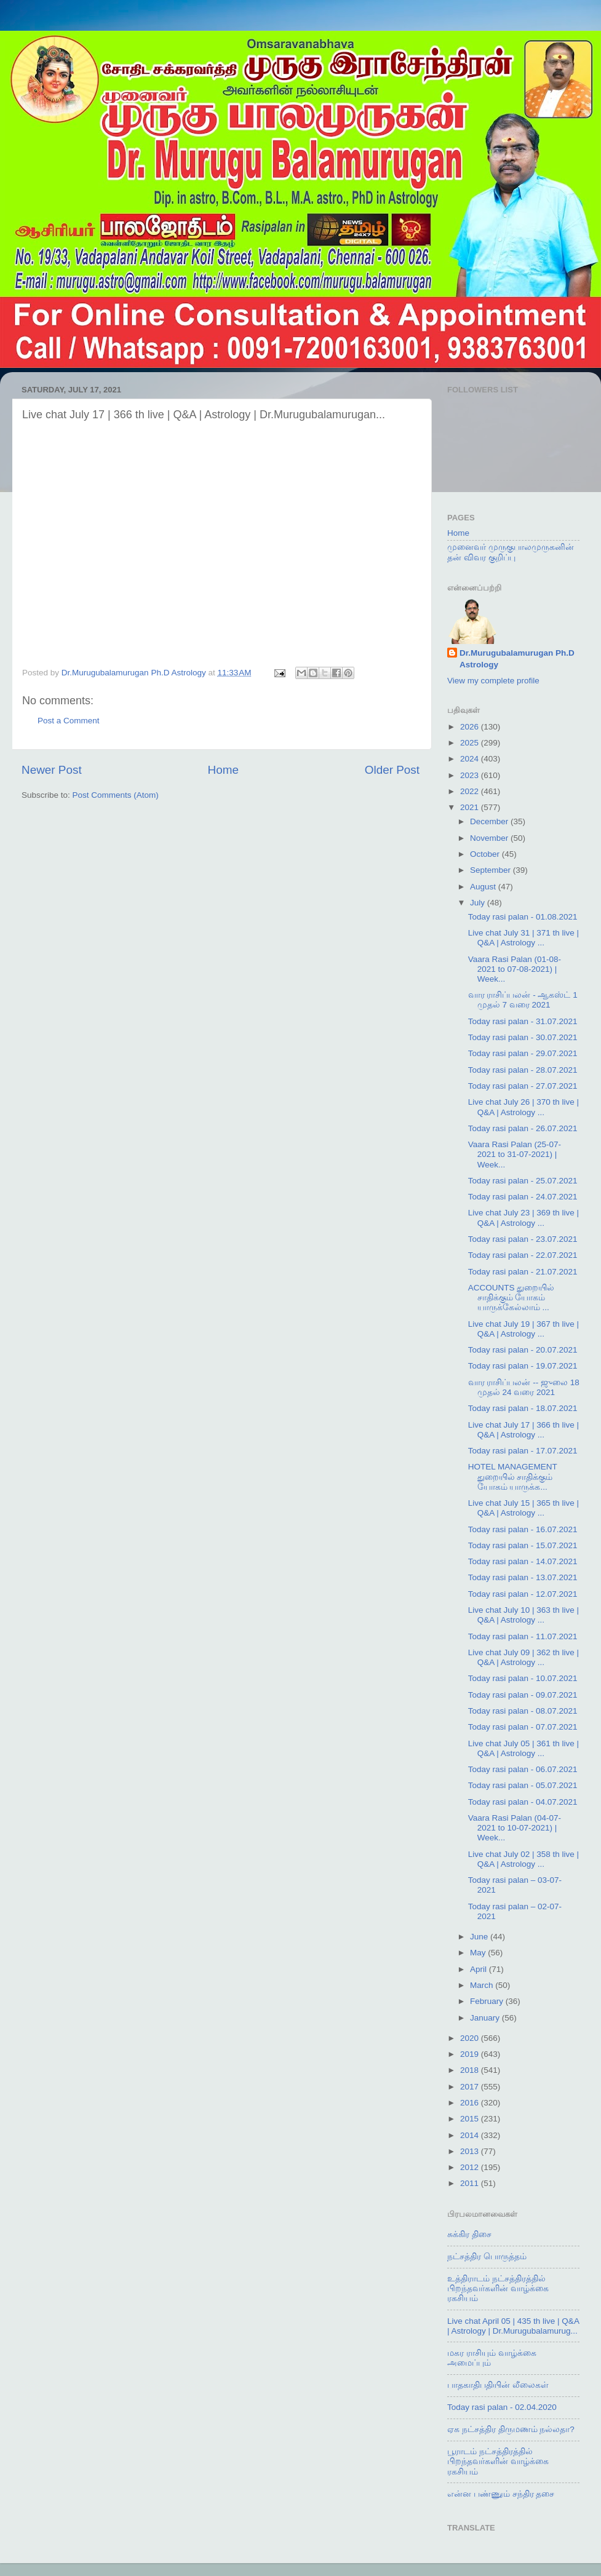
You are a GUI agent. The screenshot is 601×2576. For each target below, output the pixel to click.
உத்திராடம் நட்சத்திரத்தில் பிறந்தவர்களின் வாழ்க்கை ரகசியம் (498, 2288)
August (484, 886)
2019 (470, 2054)
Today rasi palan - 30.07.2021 (523, 1037)
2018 (470, 2070)
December (490, 821)
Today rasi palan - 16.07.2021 (523, 1529)
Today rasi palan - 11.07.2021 (523, 1636)
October (486, 854)
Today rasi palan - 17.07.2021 (523, 1450)
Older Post (392, 769)
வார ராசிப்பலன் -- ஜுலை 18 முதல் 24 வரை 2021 (523, 1387)
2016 (470, 2102)
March (482, 1985)
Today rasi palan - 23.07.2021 (523, 1239)
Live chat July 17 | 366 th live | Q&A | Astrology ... (523, 1429)
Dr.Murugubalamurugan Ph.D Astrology (517, 658)
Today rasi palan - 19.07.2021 (523, 1365)
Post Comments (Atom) (116, 795)
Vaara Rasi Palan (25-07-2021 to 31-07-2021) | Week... (514, 1154)
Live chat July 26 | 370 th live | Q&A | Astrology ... (523, 1106)
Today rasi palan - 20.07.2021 (523, 1349)
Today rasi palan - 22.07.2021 (523, 1255)
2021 (470, 807)
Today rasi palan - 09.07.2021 (523, 1694)
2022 (470, 791)
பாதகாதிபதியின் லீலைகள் (498, 2385)
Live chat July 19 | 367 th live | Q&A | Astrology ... (523, 1328)
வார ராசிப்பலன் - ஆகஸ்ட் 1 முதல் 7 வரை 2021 (523, 999)
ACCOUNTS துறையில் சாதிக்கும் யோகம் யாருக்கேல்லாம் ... (511, 1297)
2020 (470, 2038)
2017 (470, 2086)
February (488, 2001)
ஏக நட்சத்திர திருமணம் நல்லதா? (511, 2429)
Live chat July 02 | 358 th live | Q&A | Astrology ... (523, 1859)
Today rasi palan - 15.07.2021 (523, 1545)
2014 (470, 2135)
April (479, 1969)
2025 (470, 742)
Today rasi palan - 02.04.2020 (502, 2407)
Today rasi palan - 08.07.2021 (523, 1710)
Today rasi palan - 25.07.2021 (523, 1180)
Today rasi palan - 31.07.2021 (523, 1021)
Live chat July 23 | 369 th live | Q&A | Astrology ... (523, 1217)
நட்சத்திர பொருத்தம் (487, 2256)
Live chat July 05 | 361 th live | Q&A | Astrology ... (523, 1748)
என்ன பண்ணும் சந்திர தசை (500, 2493)
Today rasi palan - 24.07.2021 (523, 1196)
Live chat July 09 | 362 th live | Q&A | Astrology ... (523, 1657)
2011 (470, 2183)
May (479, 1952)
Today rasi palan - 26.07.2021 (523, 1128)
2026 (470, 726)
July (478, 902)
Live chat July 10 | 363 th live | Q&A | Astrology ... (523, 1614)
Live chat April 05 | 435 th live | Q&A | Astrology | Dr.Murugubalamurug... (513, 2325)
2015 (470, 2118)
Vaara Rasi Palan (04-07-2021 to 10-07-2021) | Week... (514, 1827)
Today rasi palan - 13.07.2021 (523, 1577)
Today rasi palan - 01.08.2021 (523, 916)
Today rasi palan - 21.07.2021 (523, 1271)
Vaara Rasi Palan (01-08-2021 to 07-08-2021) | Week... (514, 969)
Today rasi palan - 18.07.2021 (523, 1408)
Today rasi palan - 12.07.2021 (523, 1594)
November (490, 838)
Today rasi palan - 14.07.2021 (523, 1561)
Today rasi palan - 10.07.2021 (523, 1678)
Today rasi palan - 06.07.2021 (523, 1769)
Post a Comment (69, 720)
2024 (470, 758)
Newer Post (52, 769)
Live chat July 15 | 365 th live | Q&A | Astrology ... (523, 1507)
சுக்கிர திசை (469, 2234)
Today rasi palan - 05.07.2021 (523, 1785)
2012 (470, 2167)
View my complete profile (493, 680)
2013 (470, 2151)
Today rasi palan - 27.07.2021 (523, 1086)
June (480, 1936)
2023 (470, 775)
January (486, 2017)
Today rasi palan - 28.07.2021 (523, 1070)
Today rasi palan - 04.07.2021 (523, 1802)
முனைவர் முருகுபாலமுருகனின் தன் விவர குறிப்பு (510, 552)
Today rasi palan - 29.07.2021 (523, 1053)
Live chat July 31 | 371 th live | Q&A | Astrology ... (523, 937)
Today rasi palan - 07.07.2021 (523, 1726)
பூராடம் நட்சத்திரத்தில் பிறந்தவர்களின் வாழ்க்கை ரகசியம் (498, 2461)
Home (223, 769)
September (491, 870)
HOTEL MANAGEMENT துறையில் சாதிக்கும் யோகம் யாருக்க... (512, 1476)
